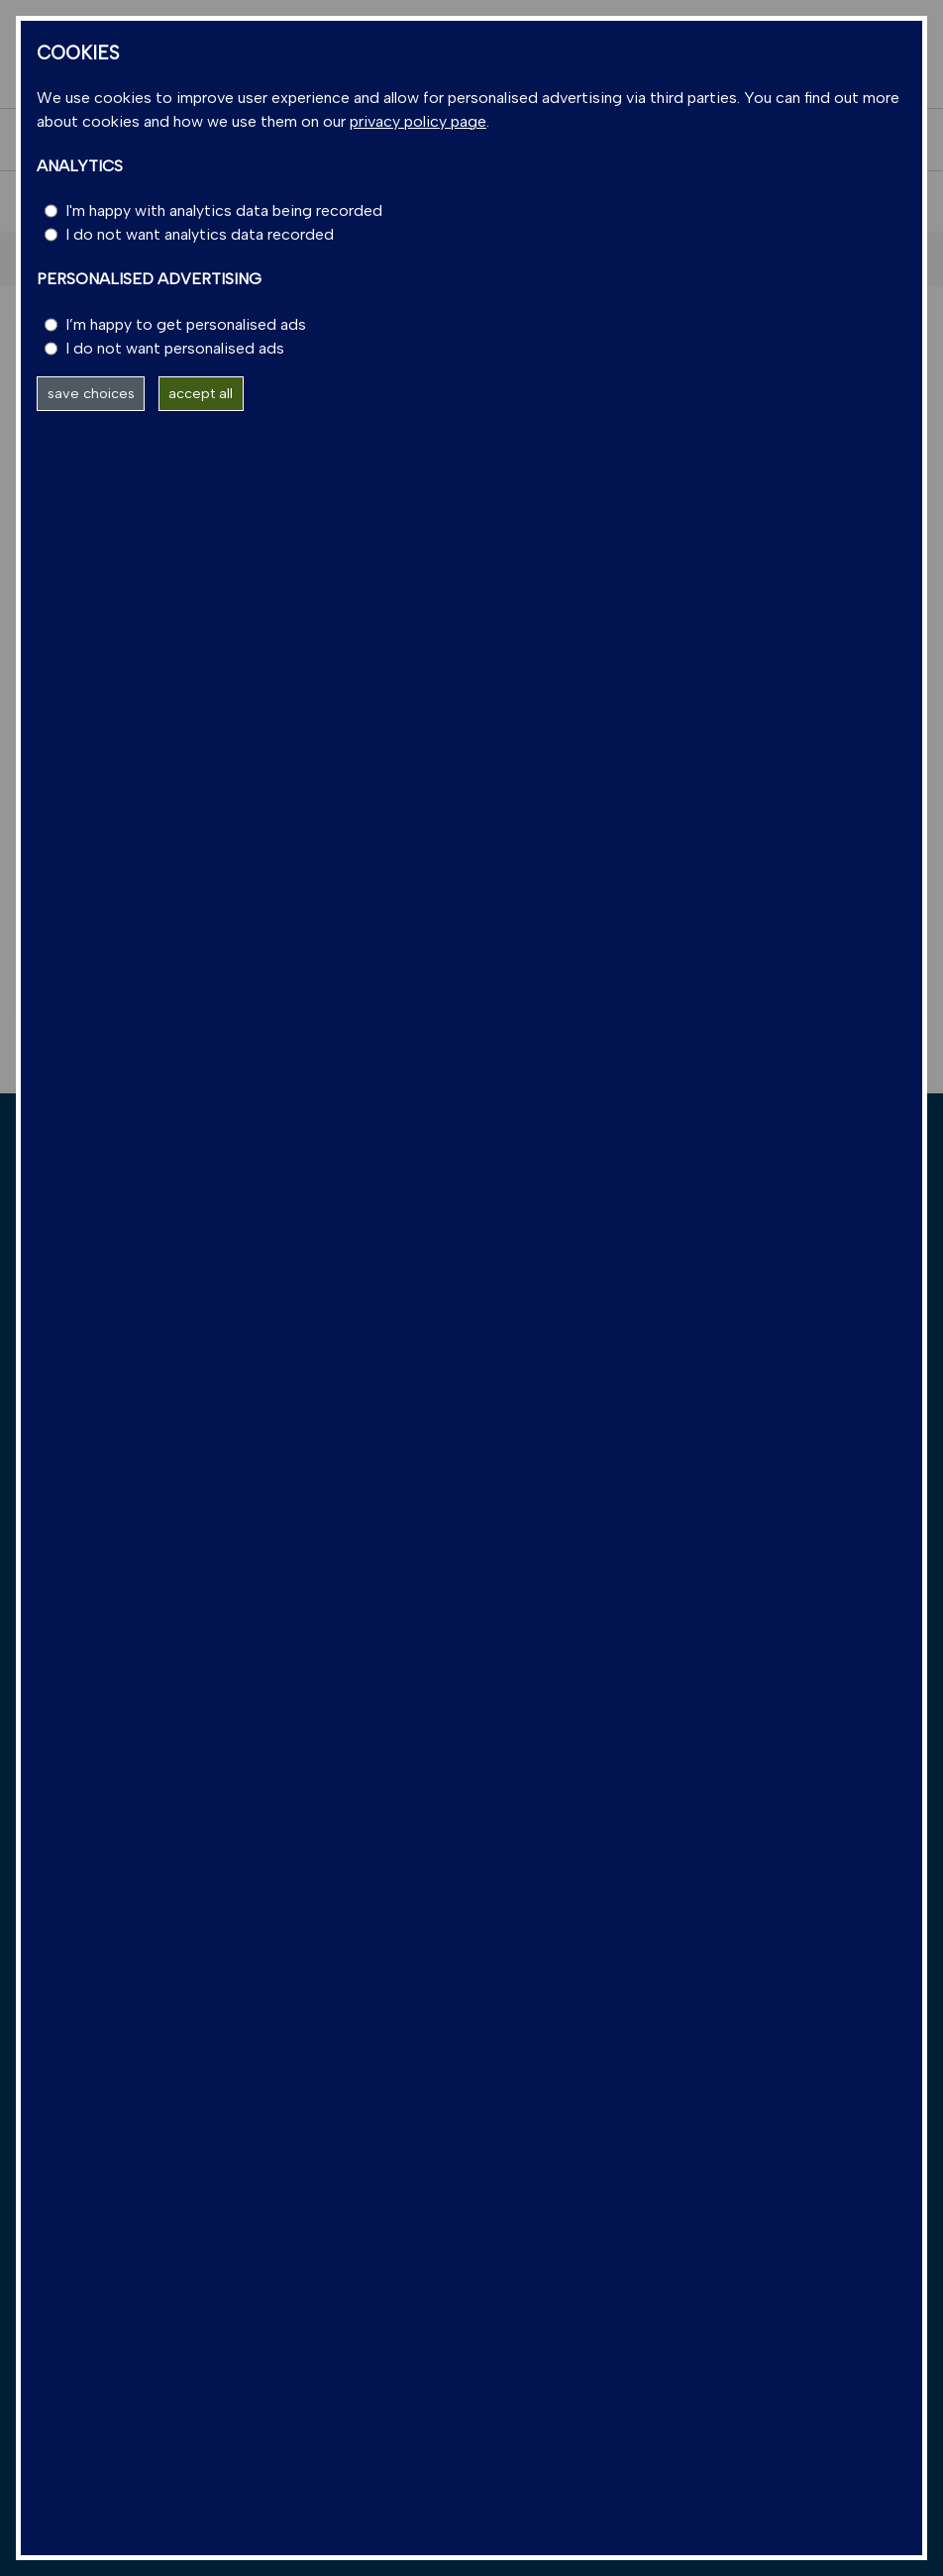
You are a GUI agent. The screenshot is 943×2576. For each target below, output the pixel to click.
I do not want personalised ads (174, 348)
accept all (200, 393)
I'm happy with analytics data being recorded (223, 210)
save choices (91, 393)
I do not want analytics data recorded (199, 234)
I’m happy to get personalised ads (185, 324)
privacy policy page (418, 121)
